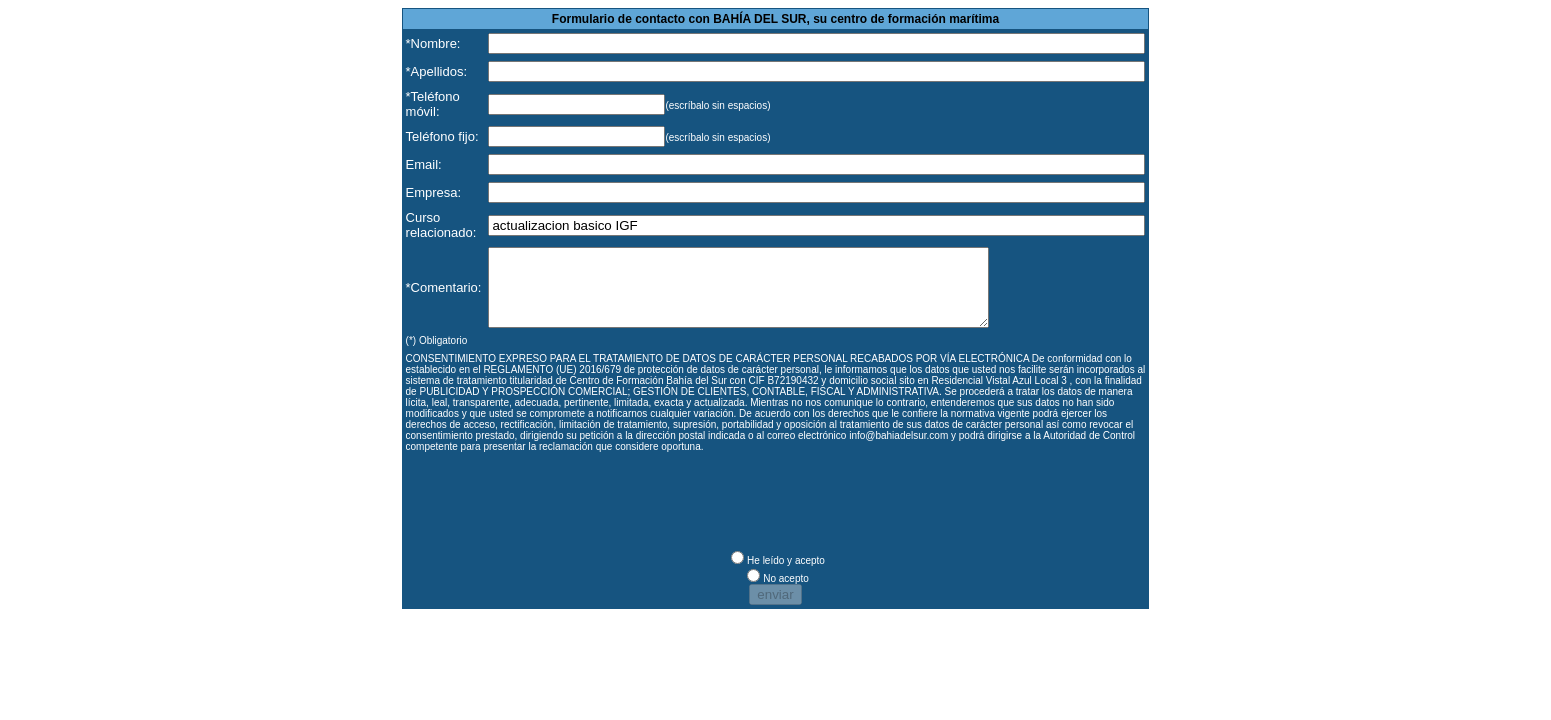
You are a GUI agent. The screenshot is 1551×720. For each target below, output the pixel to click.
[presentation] (558, 513)
